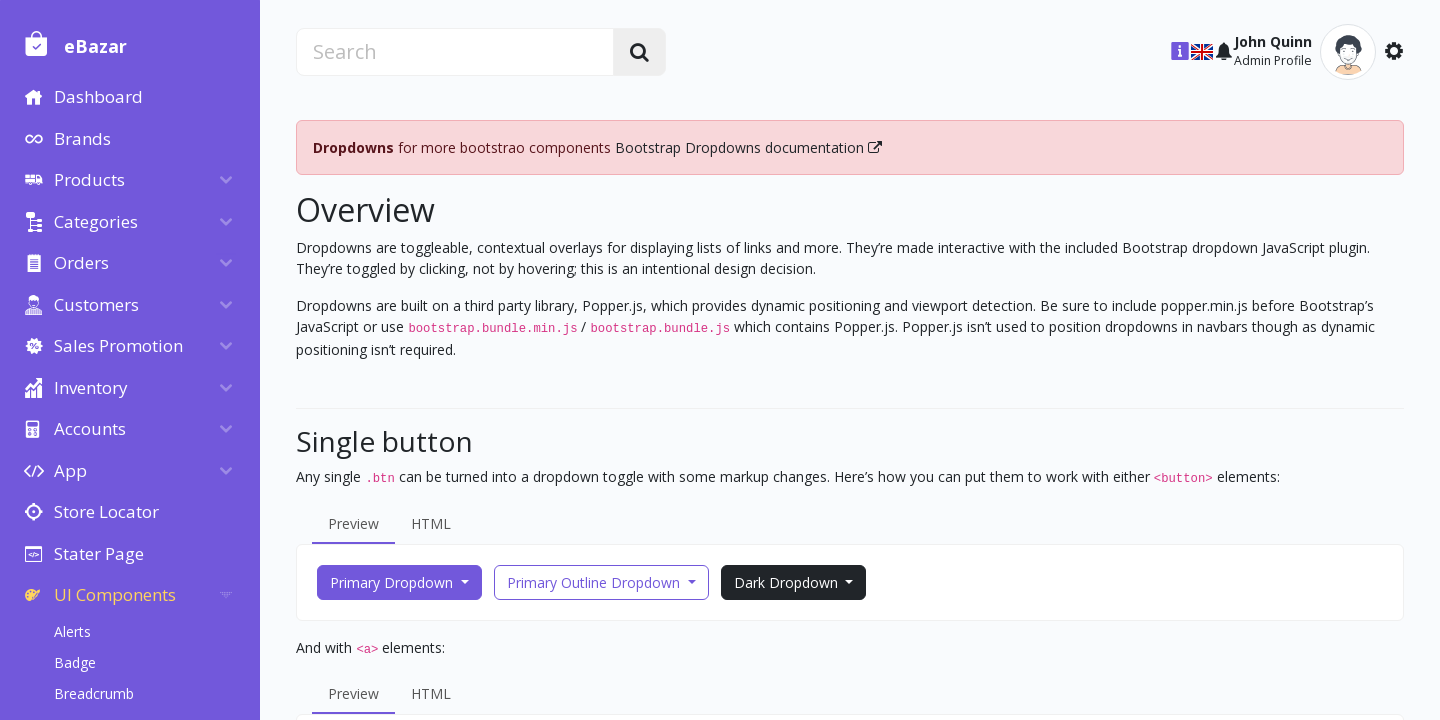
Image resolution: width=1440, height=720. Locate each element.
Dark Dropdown (812, 582)
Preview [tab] (378, 523)
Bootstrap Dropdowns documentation (773, 147)
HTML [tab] (456, 523)
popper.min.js (1229, 305)
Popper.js (637, 305)
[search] (475, 52)
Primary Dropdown (418, 582)
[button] (1202, 52)
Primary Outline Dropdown (620, 582)
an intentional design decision (742, 268)
